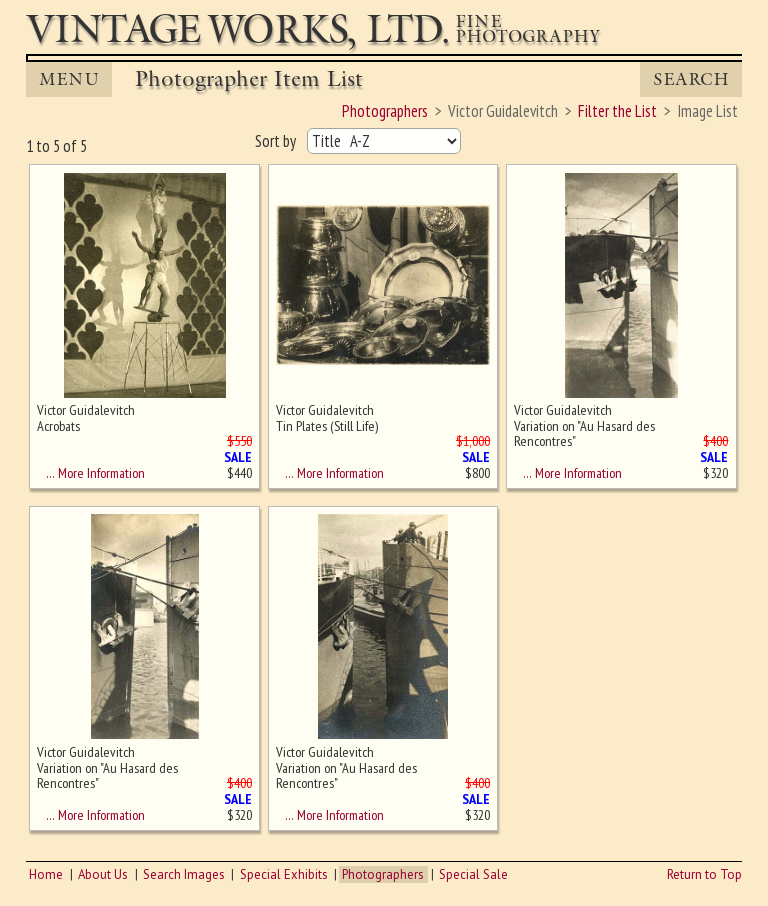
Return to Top (704, 874)
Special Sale (473, 874)
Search (691, 79)
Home (46, 874)
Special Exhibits (284, 874)
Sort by (277, 141)
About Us (103, 874)
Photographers (383, 874)
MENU (69, 79)
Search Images (184, 874)
